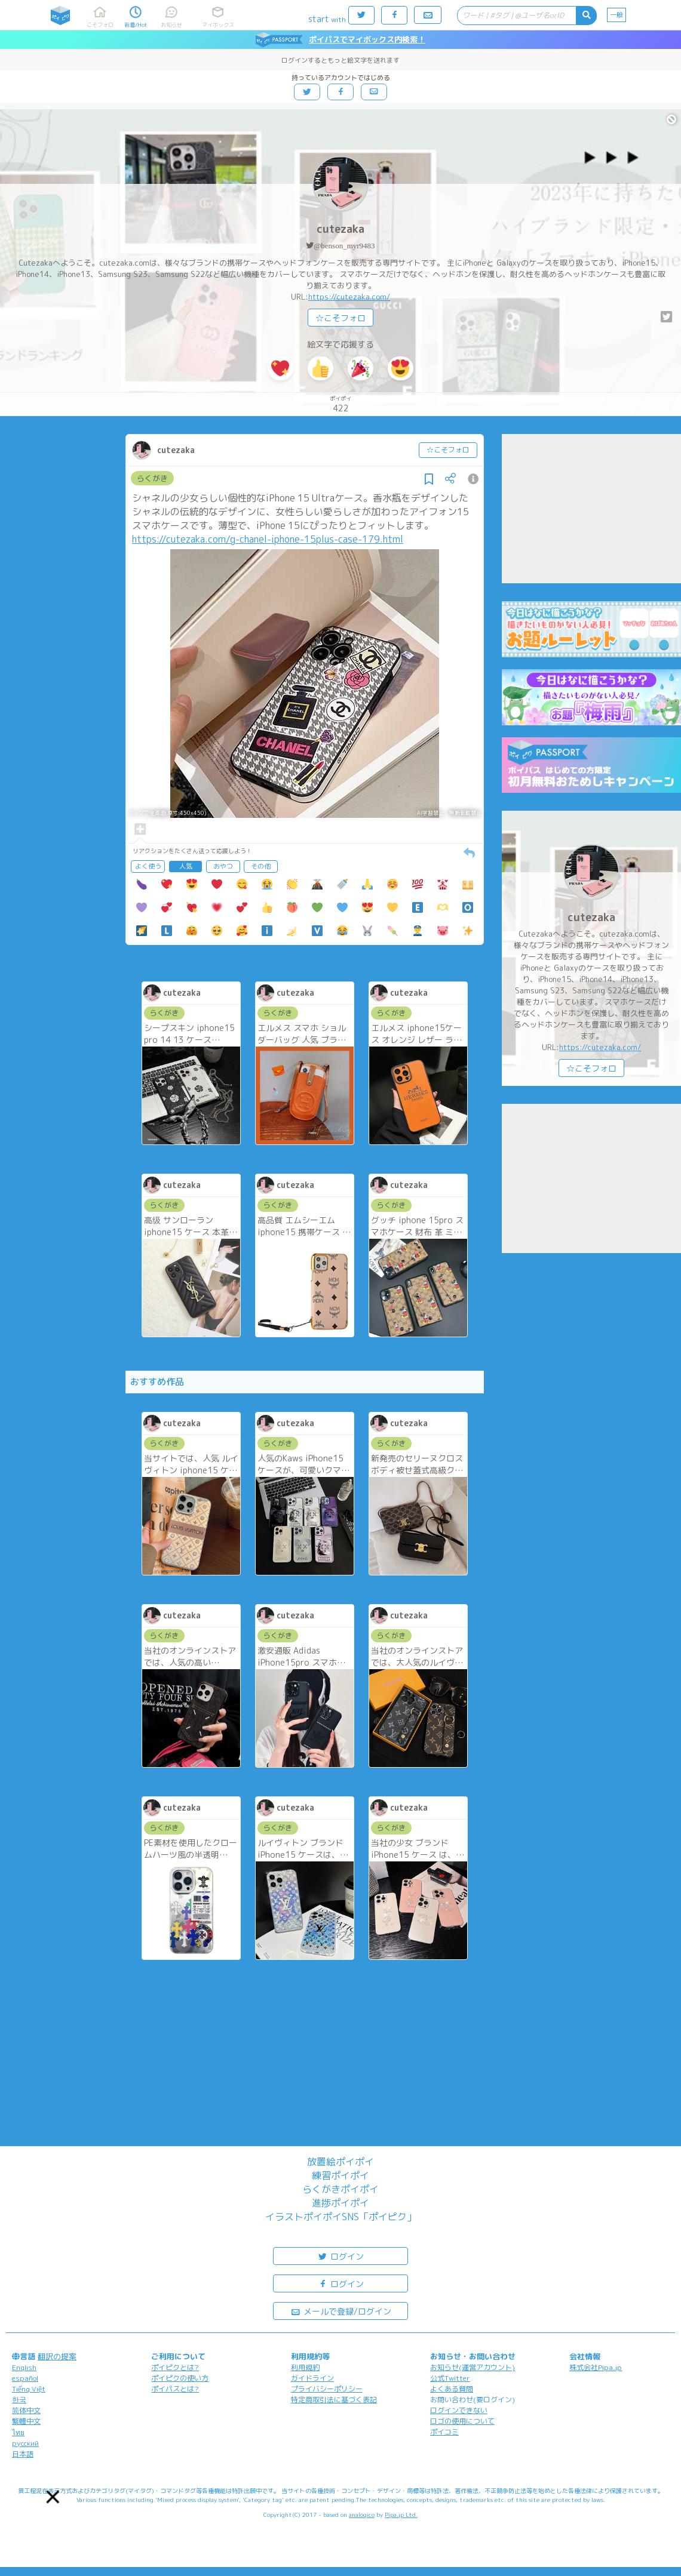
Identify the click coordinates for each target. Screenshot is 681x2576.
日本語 (22, 2454)
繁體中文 (26, 2421)
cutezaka (340, 228)
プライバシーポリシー (327, 2389)
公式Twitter (450, 2378)
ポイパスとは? (175, 2389)
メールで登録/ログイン (340, 2310)
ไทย (18, 2432)
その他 (261, 866)
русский (25, 2443)
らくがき (152, 478)
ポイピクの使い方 (179, 2378)
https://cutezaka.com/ (349, 296)
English (24, 2367)
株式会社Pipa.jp (595, 2367)
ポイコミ (444, 2432)
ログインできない (458, 2410)
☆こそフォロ (340, 318)
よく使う (148, 866)
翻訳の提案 (57, 2356)
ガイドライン (312, 2378)
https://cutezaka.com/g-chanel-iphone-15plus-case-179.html (267, 539)
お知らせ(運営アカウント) (472, 2367)
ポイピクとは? (175, 2367)
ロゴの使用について (462, 2421)
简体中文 (26, 2410)
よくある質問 (451, 2389)
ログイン (340, 2255)
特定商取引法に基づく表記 (334, 2400)
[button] (53, 2497)
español (25, 2378)
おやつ (223, 866)
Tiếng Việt (28, 2389)
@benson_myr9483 (344, 246)
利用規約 (305, 2367)
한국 (19, 2400)
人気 (185, 866)
